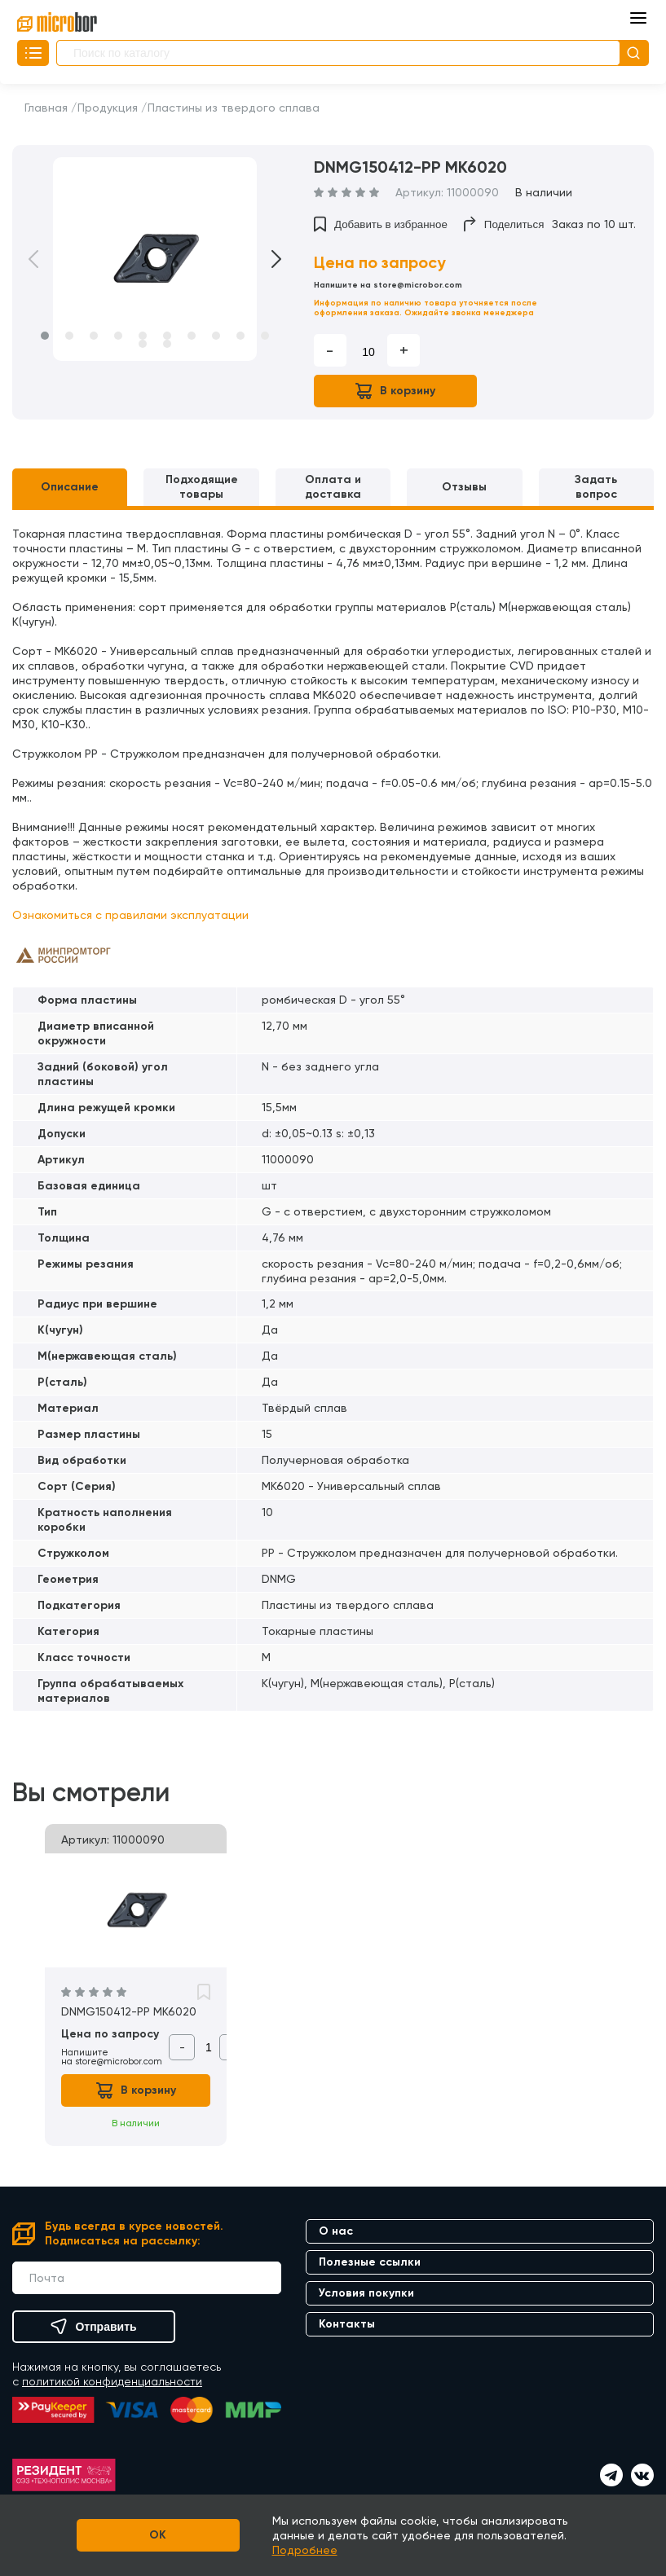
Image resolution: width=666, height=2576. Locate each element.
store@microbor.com (417, 285)
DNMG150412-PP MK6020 (128, 2011)
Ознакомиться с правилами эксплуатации (130, 914)
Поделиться (504, 224)
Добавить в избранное (381, 224)
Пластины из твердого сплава (234, 107)
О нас (336, 2231)
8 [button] (216, 336)
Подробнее (304, 2549)
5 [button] (143, 336)
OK (157, 2535)
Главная (46, 107)
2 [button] (69, 336)
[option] (155, 259)
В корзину (395, 391)
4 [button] (118, 336)
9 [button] (240, 336)
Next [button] (265, 259)
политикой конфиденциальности (112, 2381)
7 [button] (191, 336)
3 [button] (94, 336)
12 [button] (167, 344)
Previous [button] (45, 259)
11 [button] (143, 344)
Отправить (93, 2327)
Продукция (107, 107)
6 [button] (167, 336)
